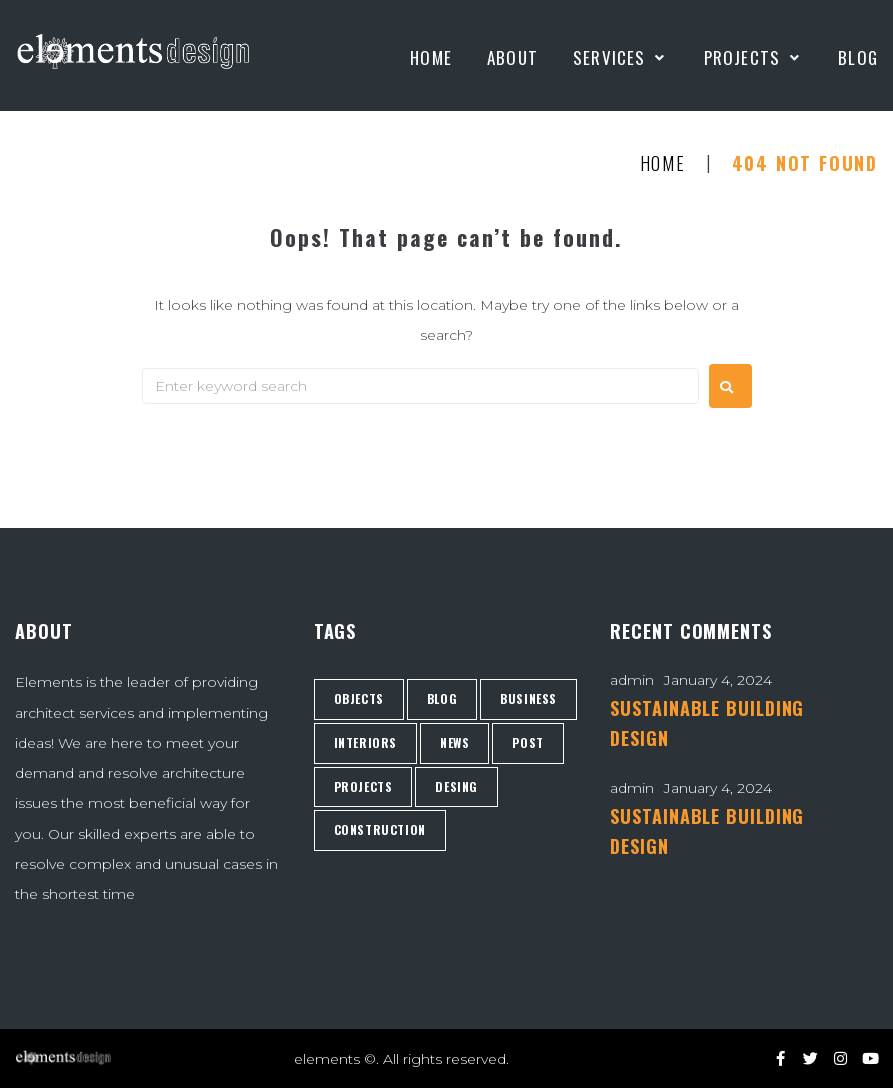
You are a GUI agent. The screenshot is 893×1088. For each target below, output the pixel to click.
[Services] (621, 58)
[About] (512, 58)
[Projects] (754, 58)
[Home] (431, 58)
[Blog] (858, 58)
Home (663, 164)
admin (632, 680)
